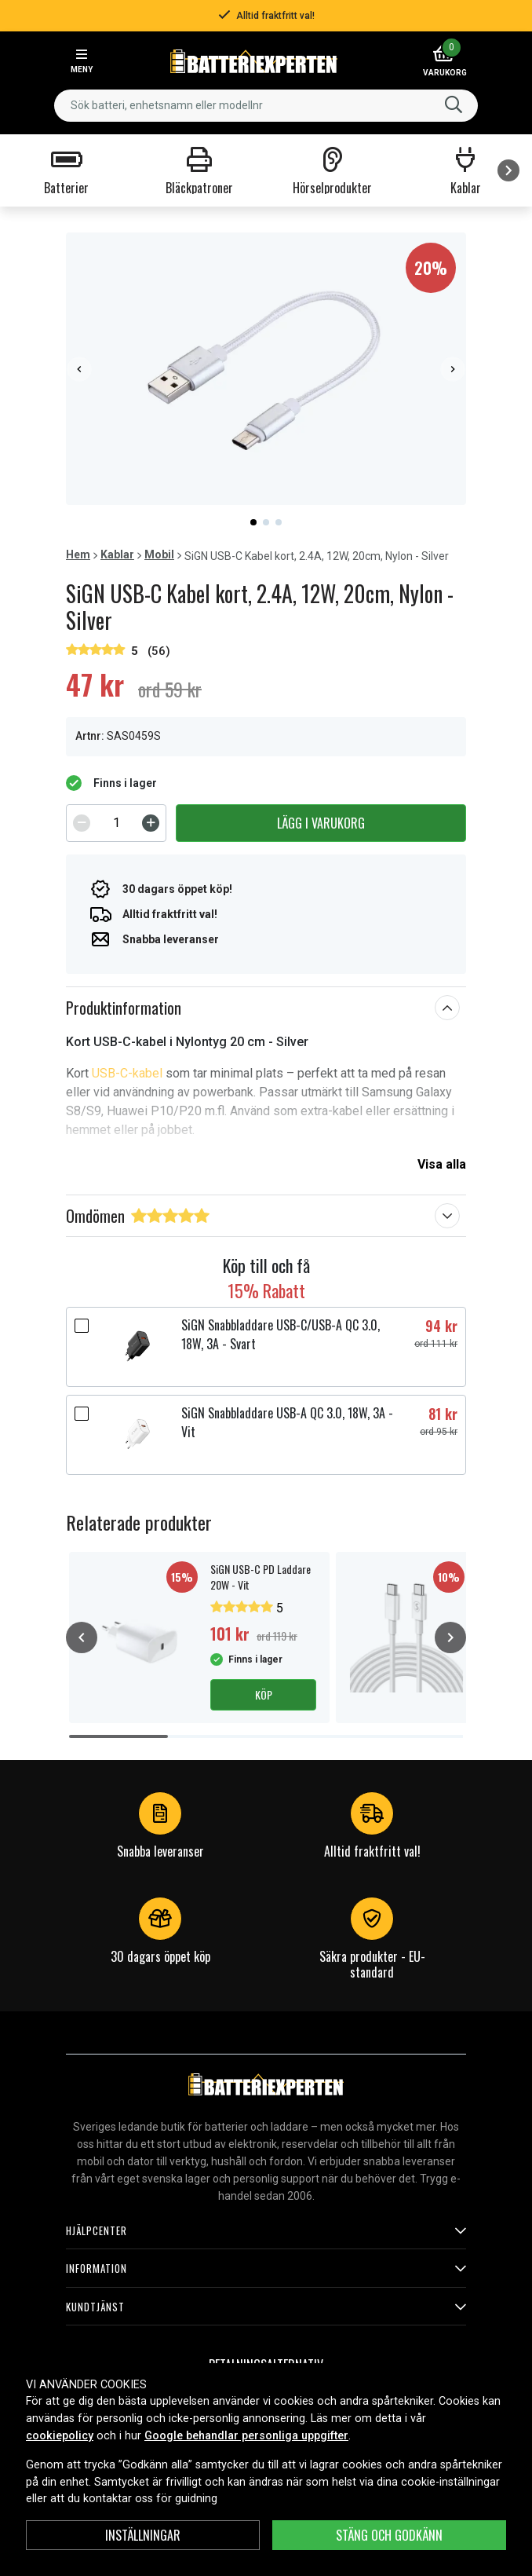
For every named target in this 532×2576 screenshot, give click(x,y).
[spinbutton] (116, 823)
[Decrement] (82, 823)
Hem (78, 554)
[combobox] (266, 106)
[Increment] (151, 823)
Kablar (117, 554)
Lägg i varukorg (321, 823)
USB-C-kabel (127, 1073)
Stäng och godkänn (389, 2535)
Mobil (159, 554)
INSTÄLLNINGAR (142, 2535)
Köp (263, 1694)
